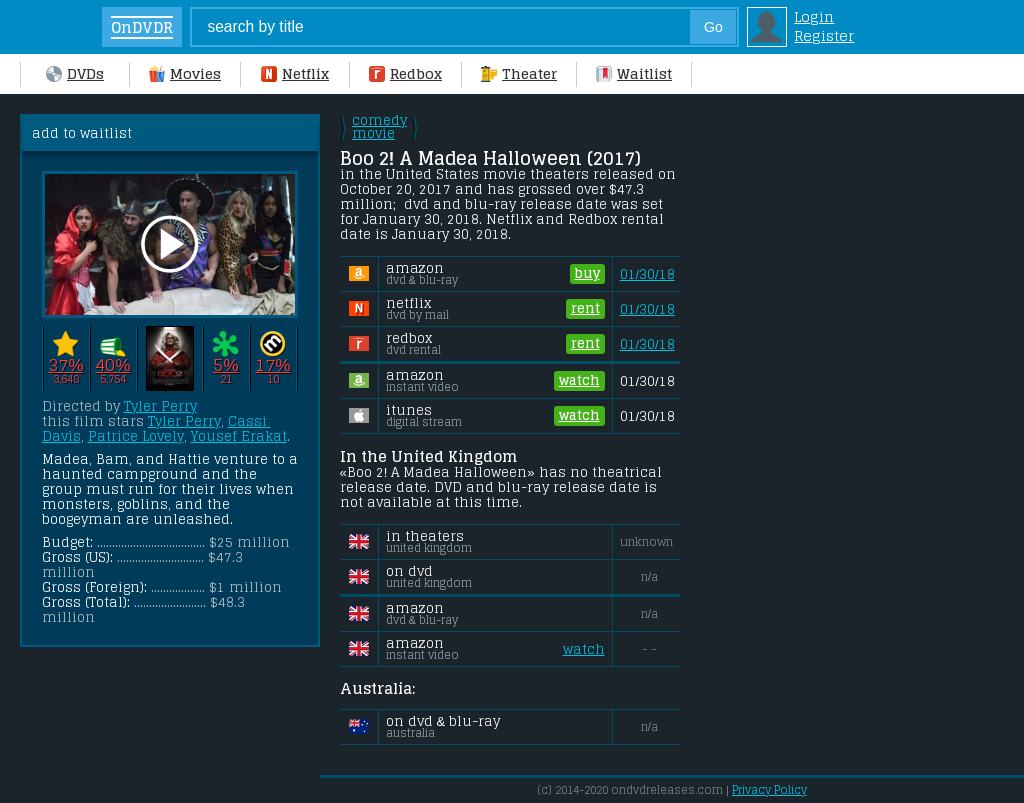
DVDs (75, 73)
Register (824, 35)
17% (272, 364)
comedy (379, 127)
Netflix (295, 73)
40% (112, 364)
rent (585, 309)
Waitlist (634, 73)
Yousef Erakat (239, 436)
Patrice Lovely (136, 436)
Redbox (405, 73)
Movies (185, 73)
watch (579, 381)
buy (587, 274)
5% (225, 364)
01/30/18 (647, 274)
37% (65, 364)
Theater (519, 73)
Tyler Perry (160, 406)
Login (814, 16)
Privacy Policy (769, 790)
